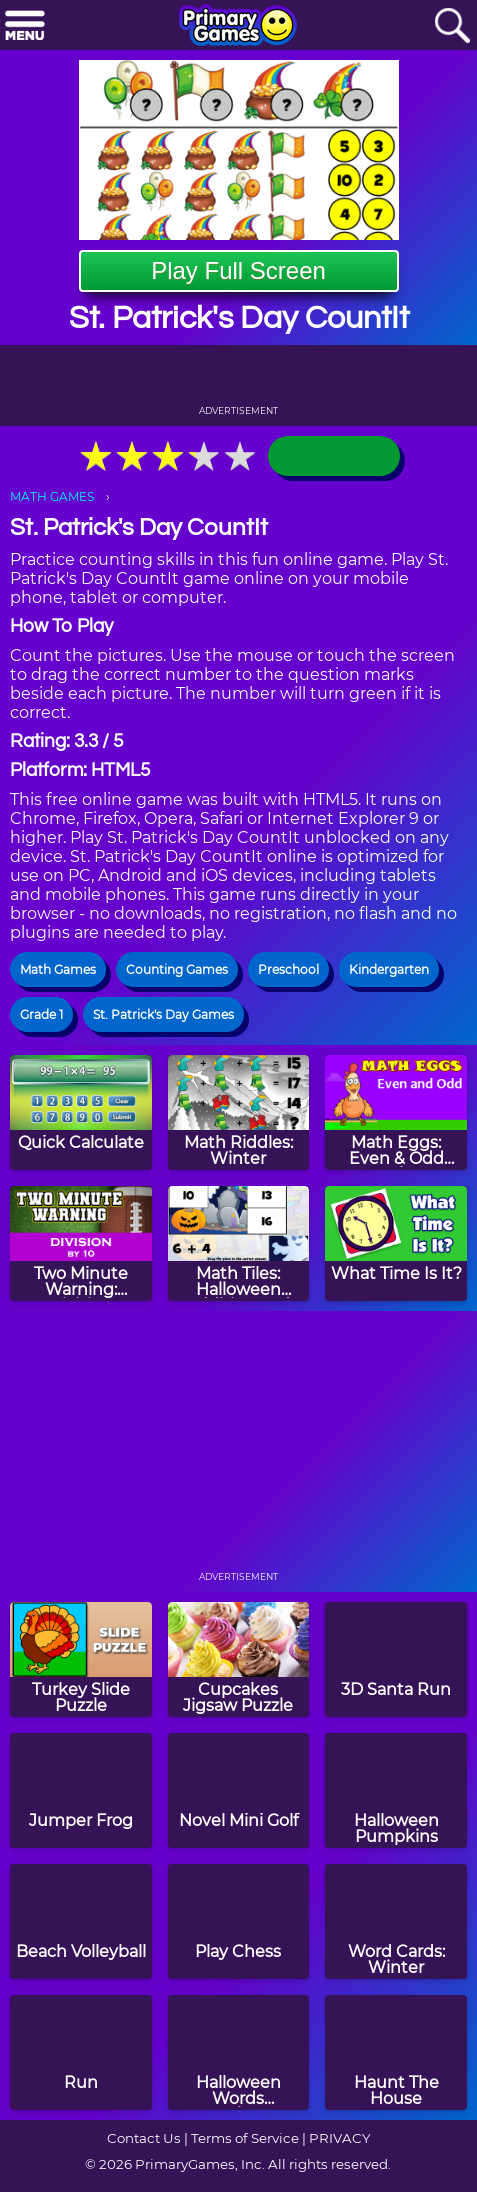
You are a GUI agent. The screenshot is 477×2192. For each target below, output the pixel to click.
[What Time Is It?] (396, 1243)
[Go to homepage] (238, 27)
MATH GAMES (52, 496)
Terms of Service (245, 2138)
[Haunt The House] (396, 2052)
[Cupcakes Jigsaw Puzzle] (239, 1659)
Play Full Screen (238, 270)
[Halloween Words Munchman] (239, 2052)
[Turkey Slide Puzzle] (81, 1659)
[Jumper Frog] (81, 1790)
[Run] (81, 2052)
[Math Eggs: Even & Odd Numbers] (396, 1112)
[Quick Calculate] (81, 1112)
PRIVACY (339, 2138)
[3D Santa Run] (396, 1659)
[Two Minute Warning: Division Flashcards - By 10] (81, 1243)
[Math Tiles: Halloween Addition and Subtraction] (239, 1243)
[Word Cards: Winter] (396, 1921)
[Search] (452, 26)
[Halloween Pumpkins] (396, 1790)
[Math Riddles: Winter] (239, 1112)
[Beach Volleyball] (81, 1921)
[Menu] (25, 26)
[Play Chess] (239, 1921)
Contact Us (144, 2138)
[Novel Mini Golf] (239, 1790)
